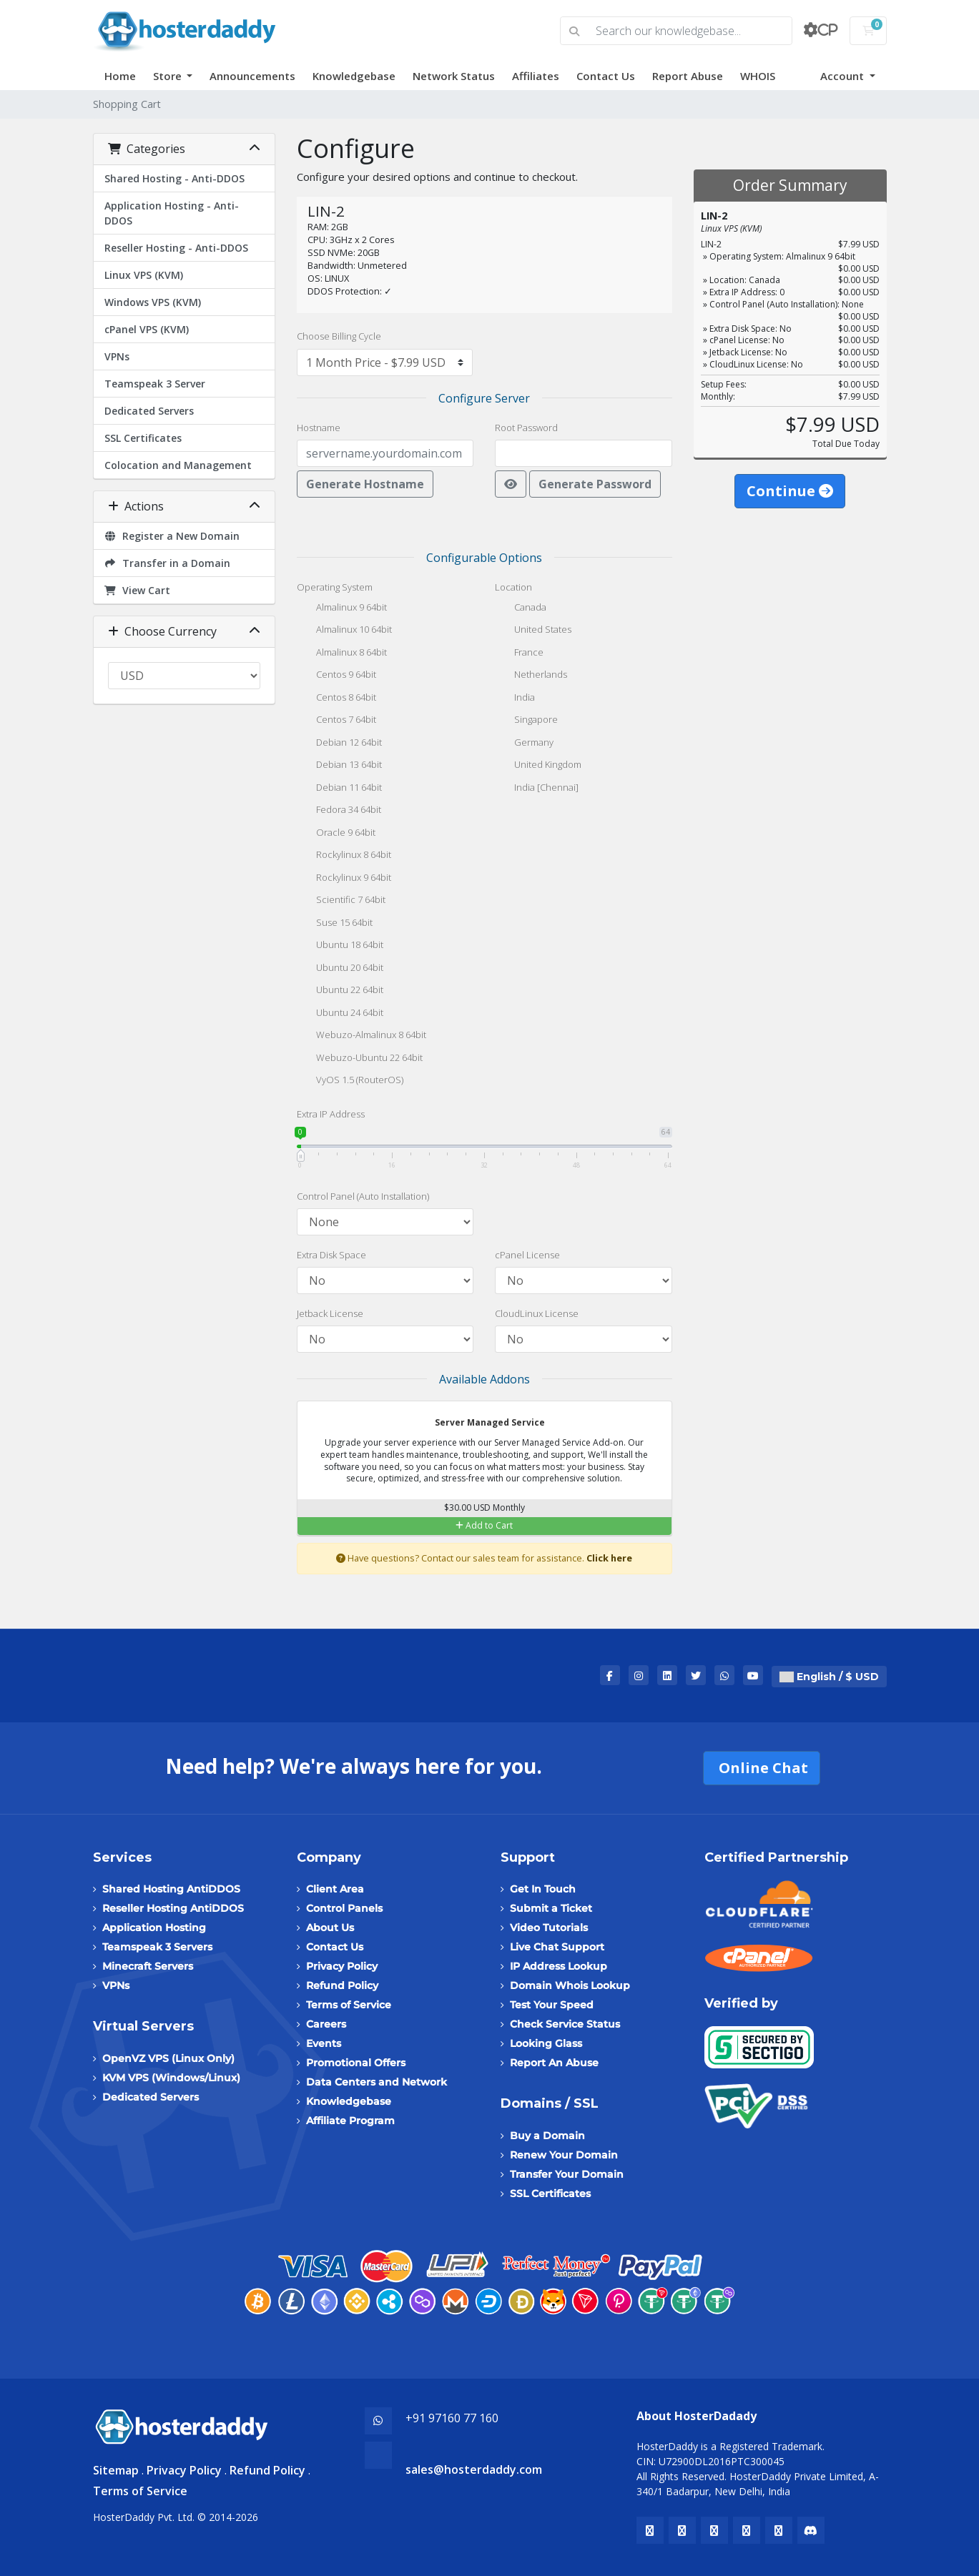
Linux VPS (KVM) (143, 275)
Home (120, 76)
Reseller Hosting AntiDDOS (173, 1908)
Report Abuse (687, 76)
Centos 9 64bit (336, 676)
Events (323, 2043)
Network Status (454, 76)
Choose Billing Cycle (339, 336)
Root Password (526, 427)
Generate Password (594, 484)
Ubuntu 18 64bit (340, 946)
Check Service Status (565, 2024)
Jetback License (330, 1313)
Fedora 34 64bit (339, 811)
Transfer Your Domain (567, 2174)
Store (169, 76)
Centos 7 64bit (336, 721)
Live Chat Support (557, 1946)
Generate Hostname (365, 484)
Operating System (335, 587)
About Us (330, 1927)
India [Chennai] (537, 788)
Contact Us (605, 76)
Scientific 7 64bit (341, 901)
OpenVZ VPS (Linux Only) (168, 2058)
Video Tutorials (549, 1927)
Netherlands (531, 676)
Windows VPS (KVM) (152, 302)
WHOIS (757, 76)
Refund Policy (342, 1985)
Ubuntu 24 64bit (340, 1014)
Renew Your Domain (564, 2154)
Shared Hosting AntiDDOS (171, 1888)
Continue (790, 490)
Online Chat (761, 1767)
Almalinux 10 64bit (344, 630)
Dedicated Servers (149, 411)
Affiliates (535, 76)
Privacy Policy (342, 1966)
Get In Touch (543, 1888)
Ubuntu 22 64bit (340, 991)
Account (843, 76)
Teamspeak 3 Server (154, 383)
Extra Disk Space (331, 1254)
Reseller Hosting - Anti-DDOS (176, 248)
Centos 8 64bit (336, 698)
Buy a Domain (547, 2135)
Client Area (335, 1888)
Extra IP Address (331, 1113)
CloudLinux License (537, 1313)
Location (513, 587)
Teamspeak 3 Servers (157, 1946)
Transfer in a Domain (167, 563)
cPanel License (527, 1254)
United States (533, 630)
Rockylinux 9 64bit (344, 879)
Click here (609, 1557)
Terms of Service (348, 2004)
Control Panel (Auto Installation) (363, 1196)
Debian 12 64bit (339, 743)
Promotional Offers (355, 2062)
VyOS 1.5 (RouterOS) (350, 1081)
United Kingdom (538, 766)
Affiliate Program (350, 2120)
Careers (326, 2024)
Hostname (318, 427)
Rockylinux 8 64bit (344, 856)
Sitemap (116, 2470)
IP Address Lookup (558, 1966)
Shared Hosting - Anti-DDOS (174, 178)
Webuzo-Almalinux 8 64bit (361, 1036)
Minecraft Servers (147, 1966)
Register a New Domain (172, 536)
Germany (524, 743)
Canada (520, 608)
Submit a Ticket (551, 1908)
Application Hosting (154, 1927)
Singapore (526, 721)
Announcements (252, 76)
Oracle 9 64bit (336, 834)
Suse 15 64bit (335, 924)
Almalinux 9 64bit (342, 608)
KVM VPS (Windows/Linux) (171, 2077)
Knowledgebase (354, 76)
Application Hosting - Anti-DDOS (171, 213)
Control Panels (344, 1908)
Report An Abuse (554, 2062)
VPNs (116, 356)
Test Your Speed (552, 2004)
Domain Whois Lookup (570, 1985)
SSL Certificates (143, 438)
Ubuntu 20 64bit (340, 969)
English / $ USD (829, 1676)
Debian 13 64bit (339, 766)
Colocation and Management (178, 465)
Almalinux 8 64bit (342, 653)
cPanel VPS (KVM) (146, 329)
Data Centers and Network (376, 2082)
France (519, 653)
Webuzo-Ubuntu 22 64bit (360, 1059)
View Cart (137, 590)
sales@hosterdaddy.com (473, 2469)
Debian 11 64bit (339, 788)
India (515, 698)
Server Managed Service (481, 1423)
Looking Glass (546, 2043)
